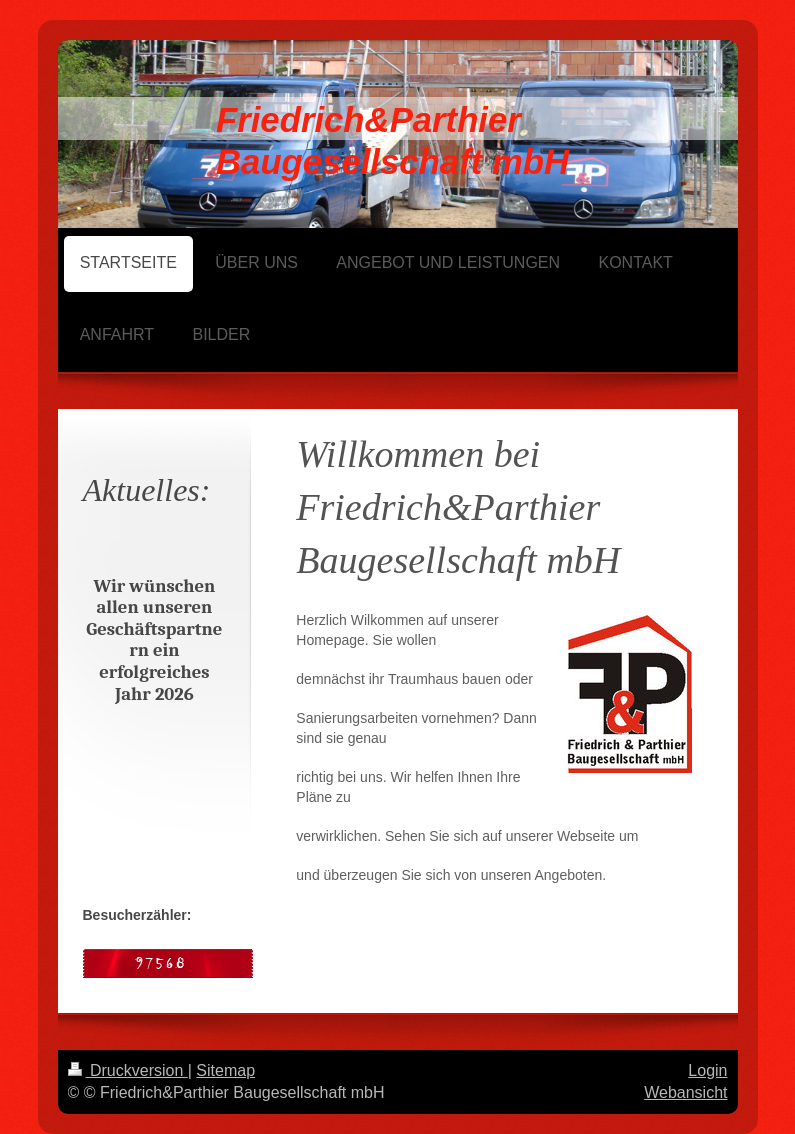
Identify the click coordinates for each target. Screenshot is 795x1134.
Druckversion (128, 1070)
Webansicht (685, 1092)
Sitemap (225, 1070)
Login (707, 1070)
